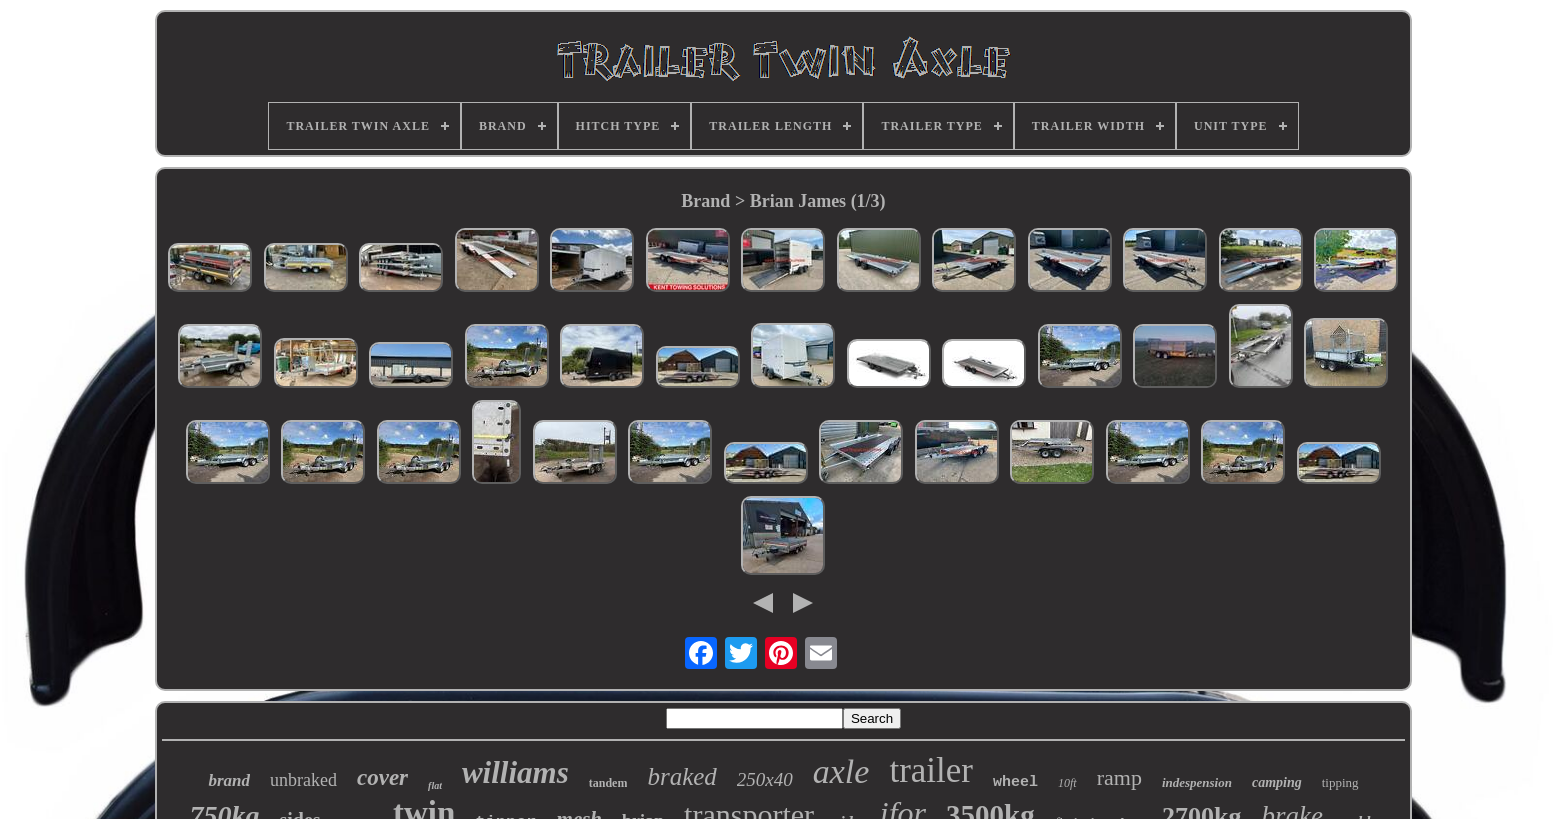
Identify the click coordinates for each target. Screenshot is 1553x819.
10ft (1067, 783)
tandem (608, 783)
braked (681, 776)
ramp (1119, 777)
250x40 (765, 779)
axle (841, 771)
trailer (931, 770)
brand (229, 780)
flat (435, 785)
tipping (1340, 782)
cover (382, 777)
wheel (1015, 782)
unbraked (303, 780)
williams (515, 772)
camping (1277, 782)
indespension (1197, 782)
